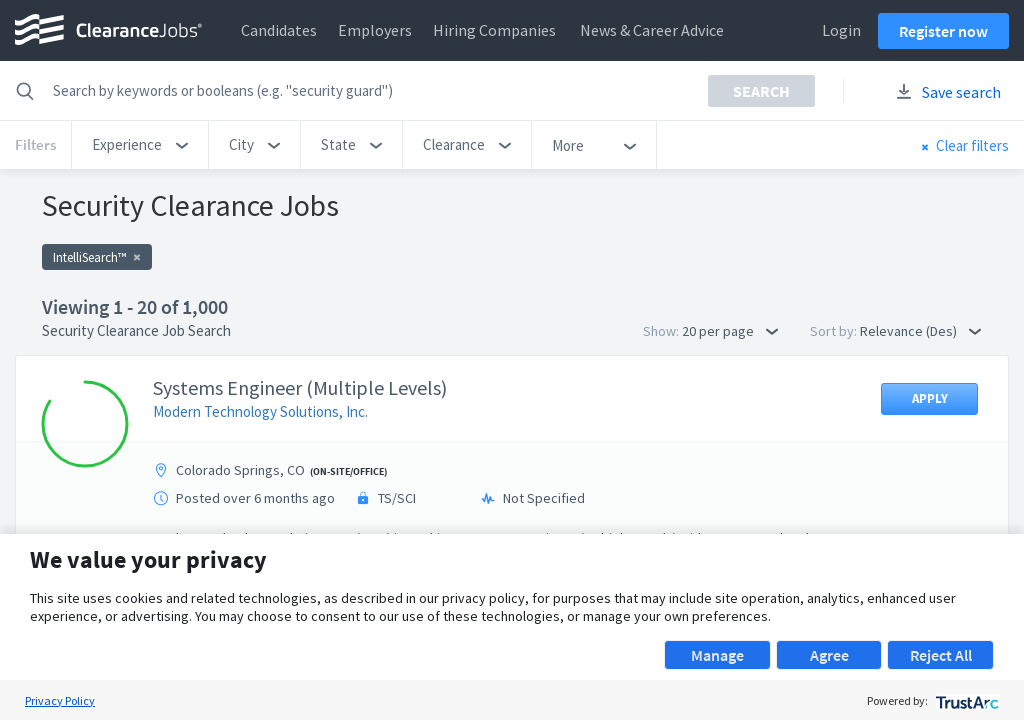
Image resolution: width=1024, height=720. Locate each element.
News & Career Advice (652, 30)
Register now (943, 31)
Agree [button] (829, 655)
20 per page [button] (730, 331)
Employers (375, 30)
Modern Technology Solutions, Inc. (260, 411)
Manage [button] (717, 655)
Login (841, 30)
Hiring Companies (494, 30)
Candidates (279, 30)
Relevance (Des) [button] (920, 331)
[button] (140, 145)
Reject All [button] (941, 655)
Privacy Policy (60, 700)
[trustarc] (965, 700)
